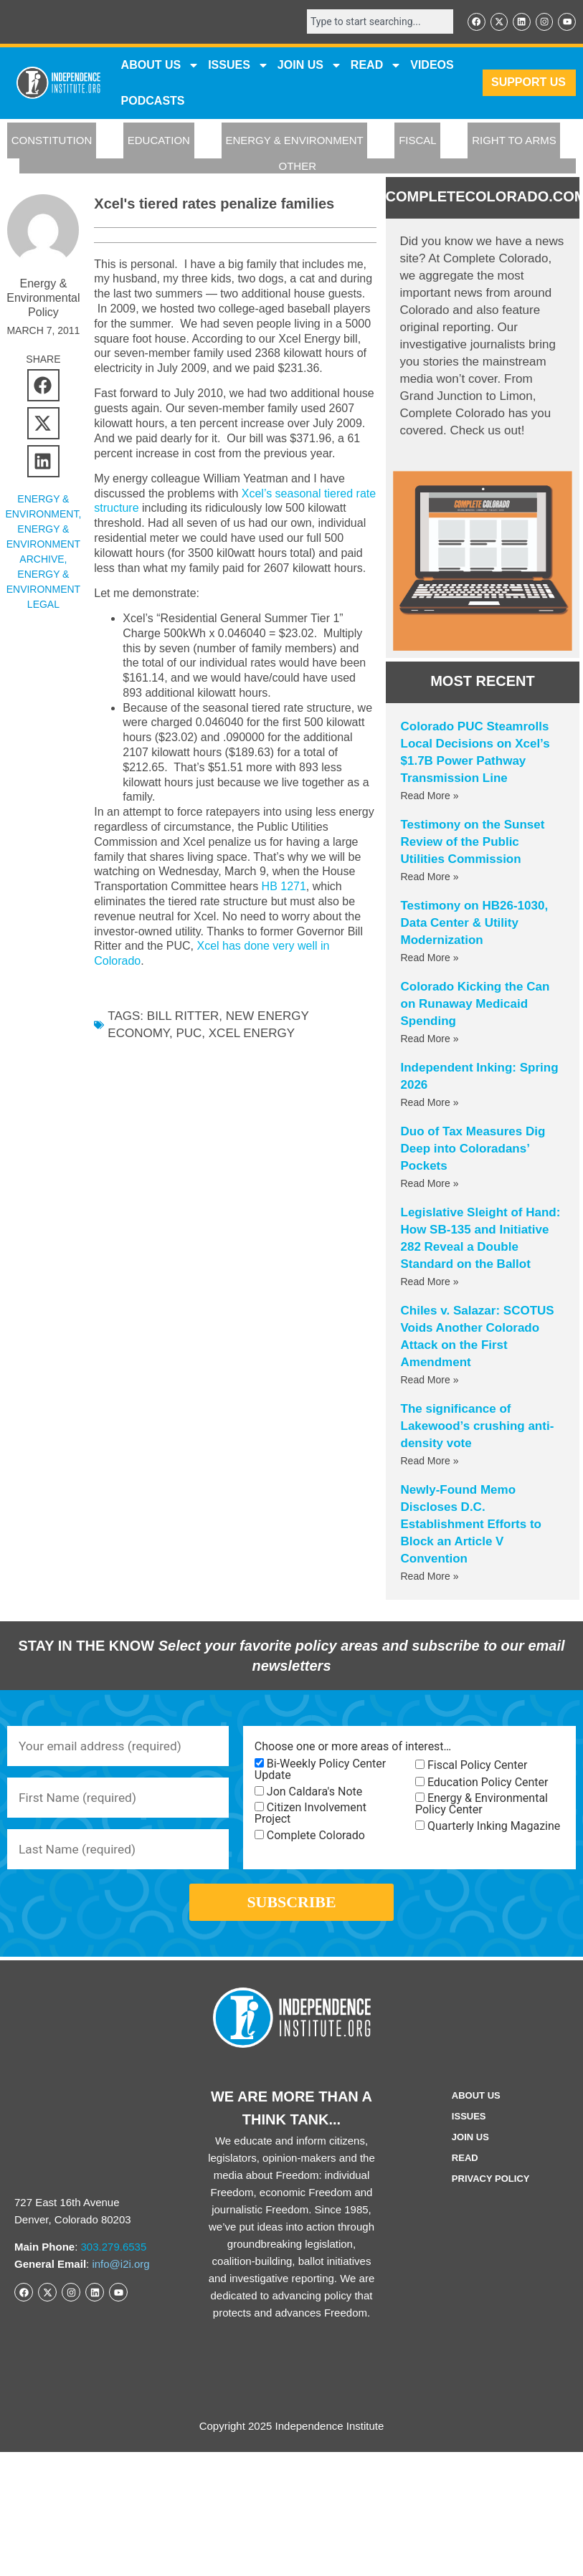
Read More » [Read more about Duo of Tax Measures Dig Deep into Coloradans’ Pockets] (430, 1184)
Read (465, 2170)
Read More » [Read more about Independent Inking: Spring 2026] (430, 1103)
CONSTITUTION (52, 141)
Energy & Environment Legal (43, 590)
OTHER (298, 167)
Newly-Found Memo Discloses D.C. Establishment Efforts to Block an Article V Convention (471, 1525)
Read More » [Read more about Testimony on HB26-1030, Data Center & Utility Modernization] (430, 958)
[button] (43, 386)
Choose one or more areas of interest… (353, 1747)
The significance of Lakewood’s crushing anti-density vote (477, 1427)
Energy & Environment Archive (43, 545)
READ (376, 66)
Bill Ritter (183, 1017)
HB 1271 (283, 888)
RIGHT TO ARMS (514, 141)
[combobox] (375, 22)
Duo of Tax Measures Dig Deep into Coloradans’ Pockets (473, 1149)
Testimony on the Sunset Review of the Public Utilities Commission (473, 843)
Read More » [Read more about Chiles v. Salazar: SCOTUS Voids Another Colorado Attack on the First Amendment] (430, 1380)
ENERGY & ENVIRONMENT (294, 141)
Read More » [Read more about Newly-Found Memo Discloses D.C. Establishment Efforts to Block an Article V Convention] (430, 1577)
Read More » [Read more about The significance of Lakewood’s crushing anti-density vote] (430, 1461)
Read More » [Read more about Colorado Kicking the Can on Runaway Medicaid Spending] (430, 1039)
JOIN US (310, 66)
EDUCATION (159, 141)
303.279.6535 (114, 2259)
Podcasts (153, 101)
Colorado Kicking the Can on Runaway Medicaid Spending (475, 1005)
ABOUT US (160, 66)
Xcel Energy (252, 1034)
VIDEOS (431, 65)
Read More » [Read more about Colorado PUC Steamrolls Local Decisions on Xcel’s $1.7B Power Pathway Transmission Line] (430, 796)
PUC (189, 1034)
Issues (238, 66)
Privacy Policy (491, 2190)
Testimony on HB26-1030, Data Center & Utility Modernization (475, 924)
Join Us (470, 2149)
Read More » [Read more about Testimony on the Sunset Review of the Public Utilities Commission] (430, 877)
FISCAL (418, 141)
